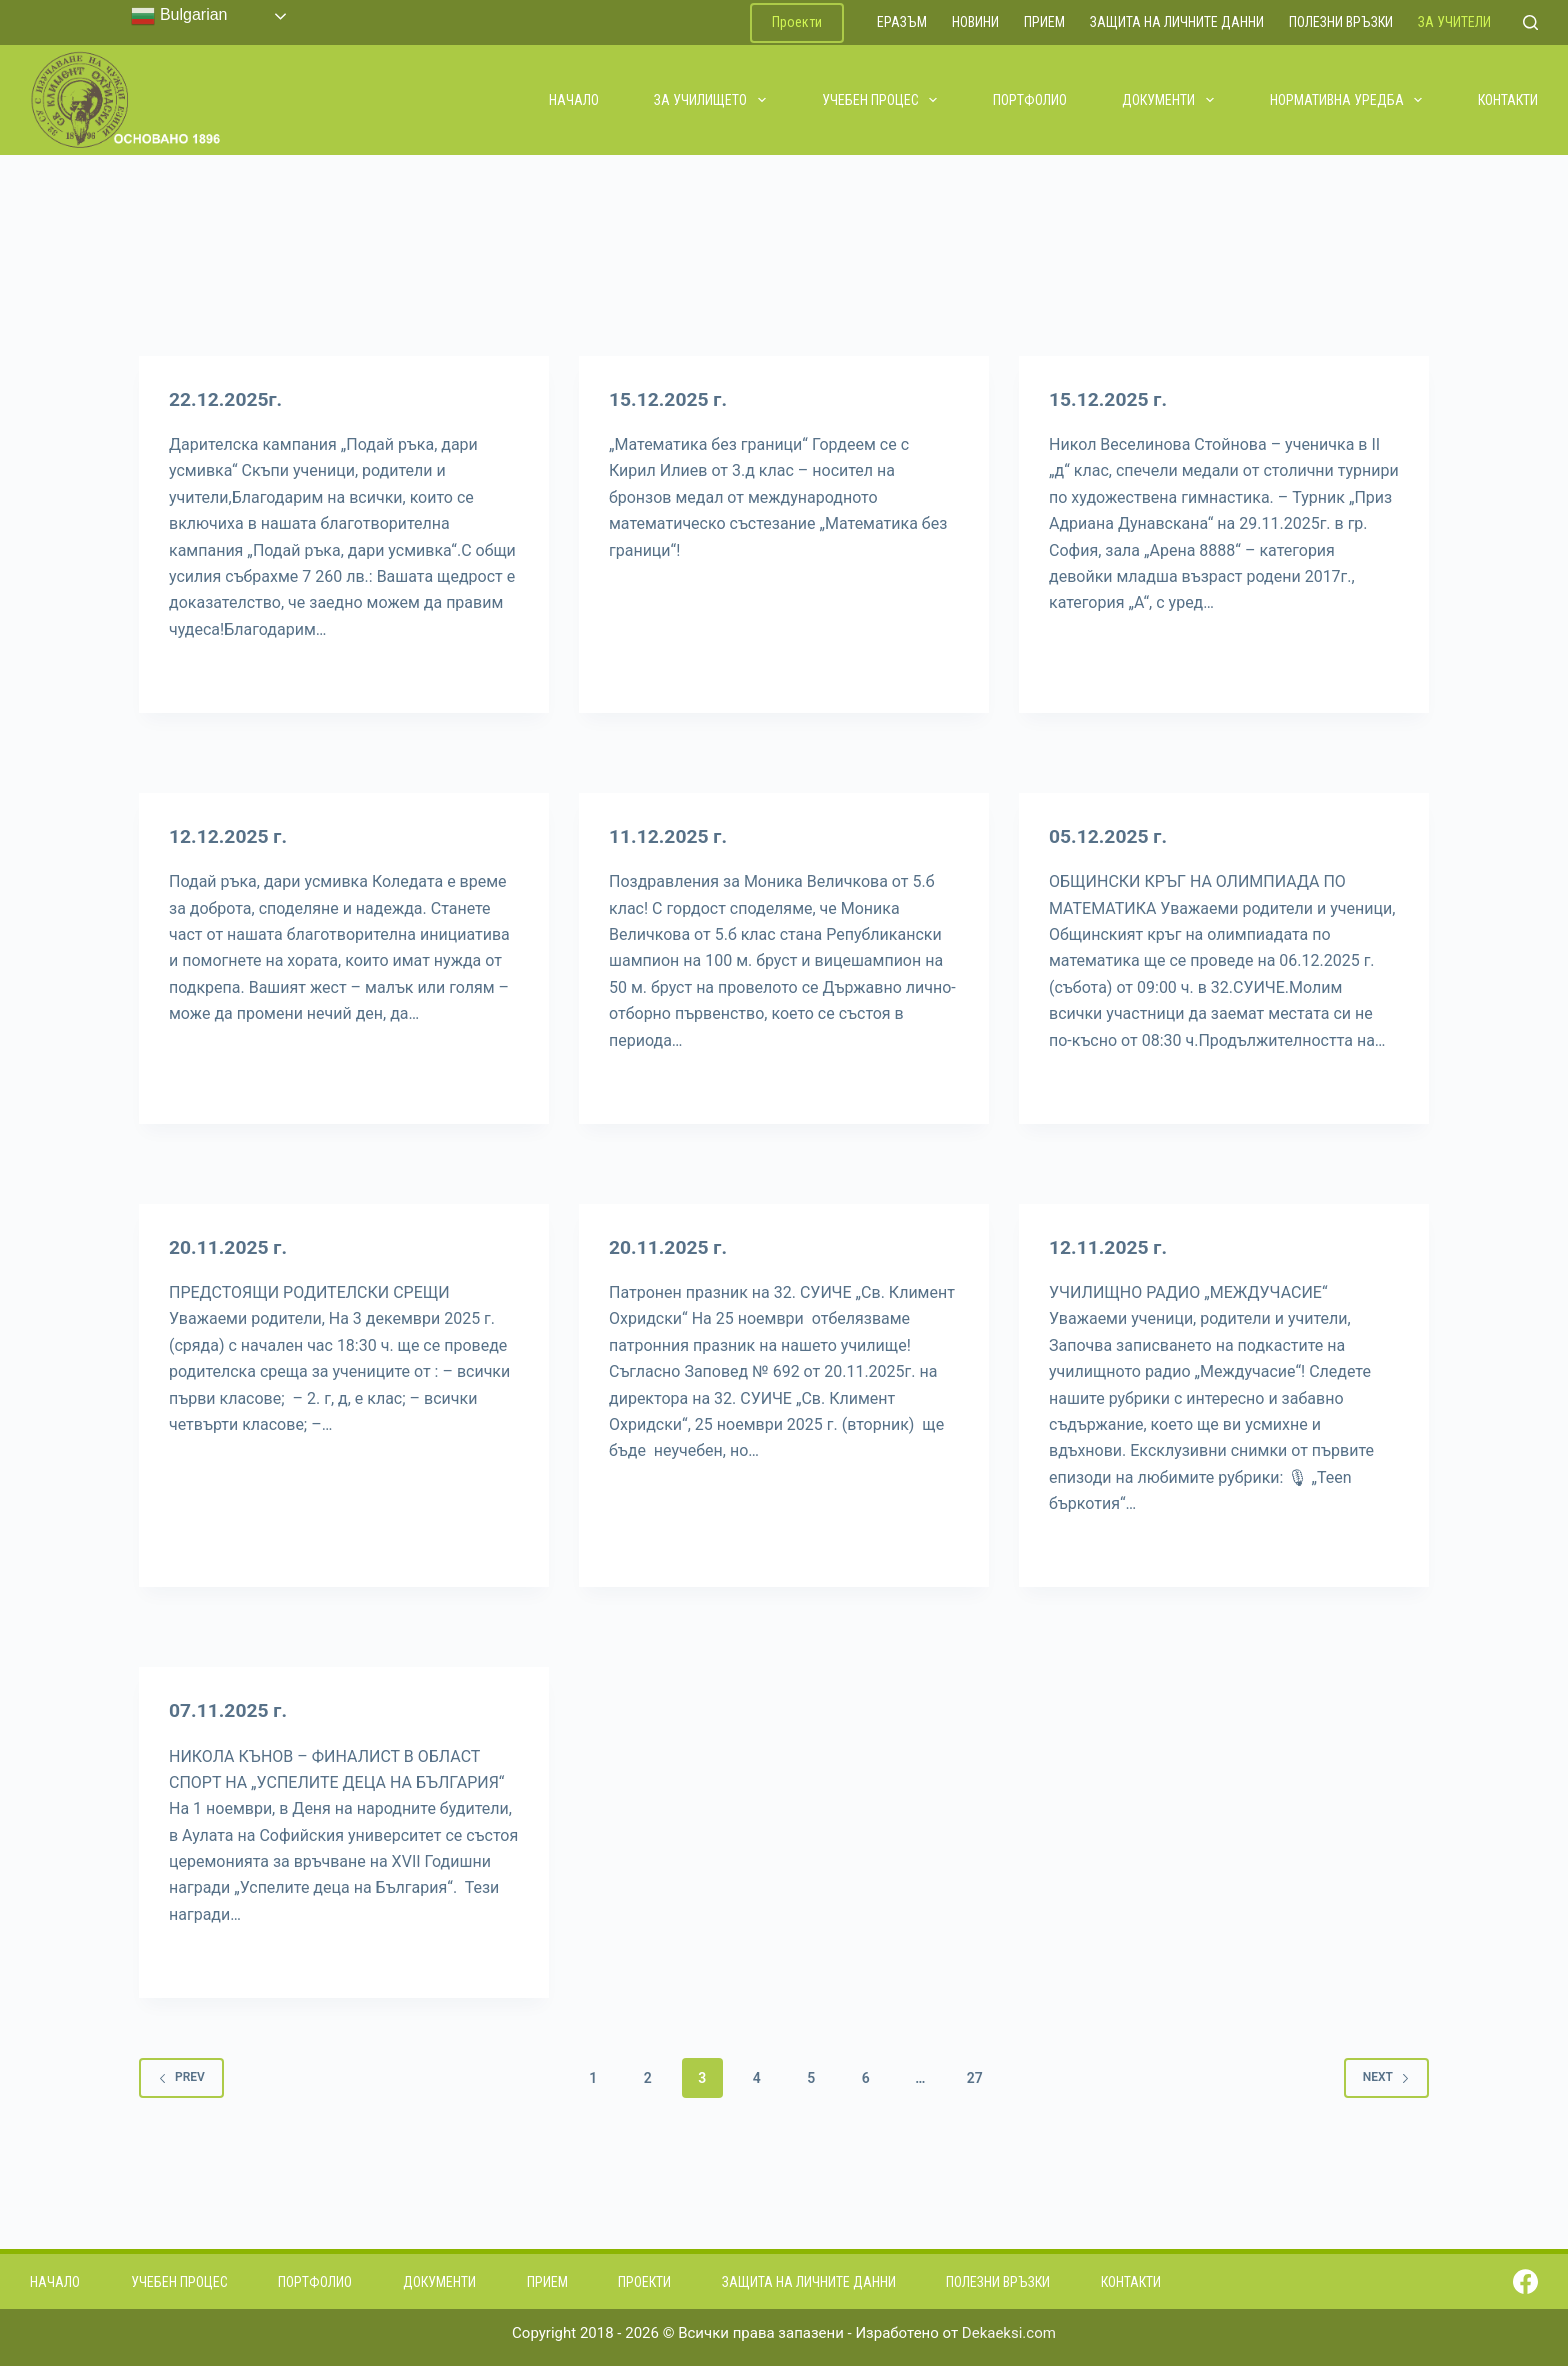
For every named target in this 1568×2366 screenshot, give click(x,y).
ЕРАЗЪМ (902, 22)
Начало (574, 100)
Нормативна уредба (1347, 100)
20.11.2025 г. (230, 1247)
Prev (181, 2077)
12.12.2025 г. (230, 836)
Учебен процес (881, 100)
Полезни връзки (1341, 22)
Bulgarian (179, 16)
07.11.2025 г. (230, 1710)
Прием (1044, 22)
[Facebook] (1525, 2281)
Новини (975, 22)
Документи (1169, 100)
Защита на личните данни (1177, 22)
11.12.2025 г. (670, 836)
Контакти (1508, 100)
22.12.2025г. (228, 399)
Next (1386, 2077)
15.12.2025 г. (670, 399)
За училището (711, 100)
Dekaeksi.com (1009, 2333)
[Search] (1530, 22)
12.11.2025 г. (1110, 1247)
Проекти (797, 22)
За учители (1454, 22)
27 (975, 2078)
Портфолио (1030, 100)
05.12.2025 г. (1110, 836)
